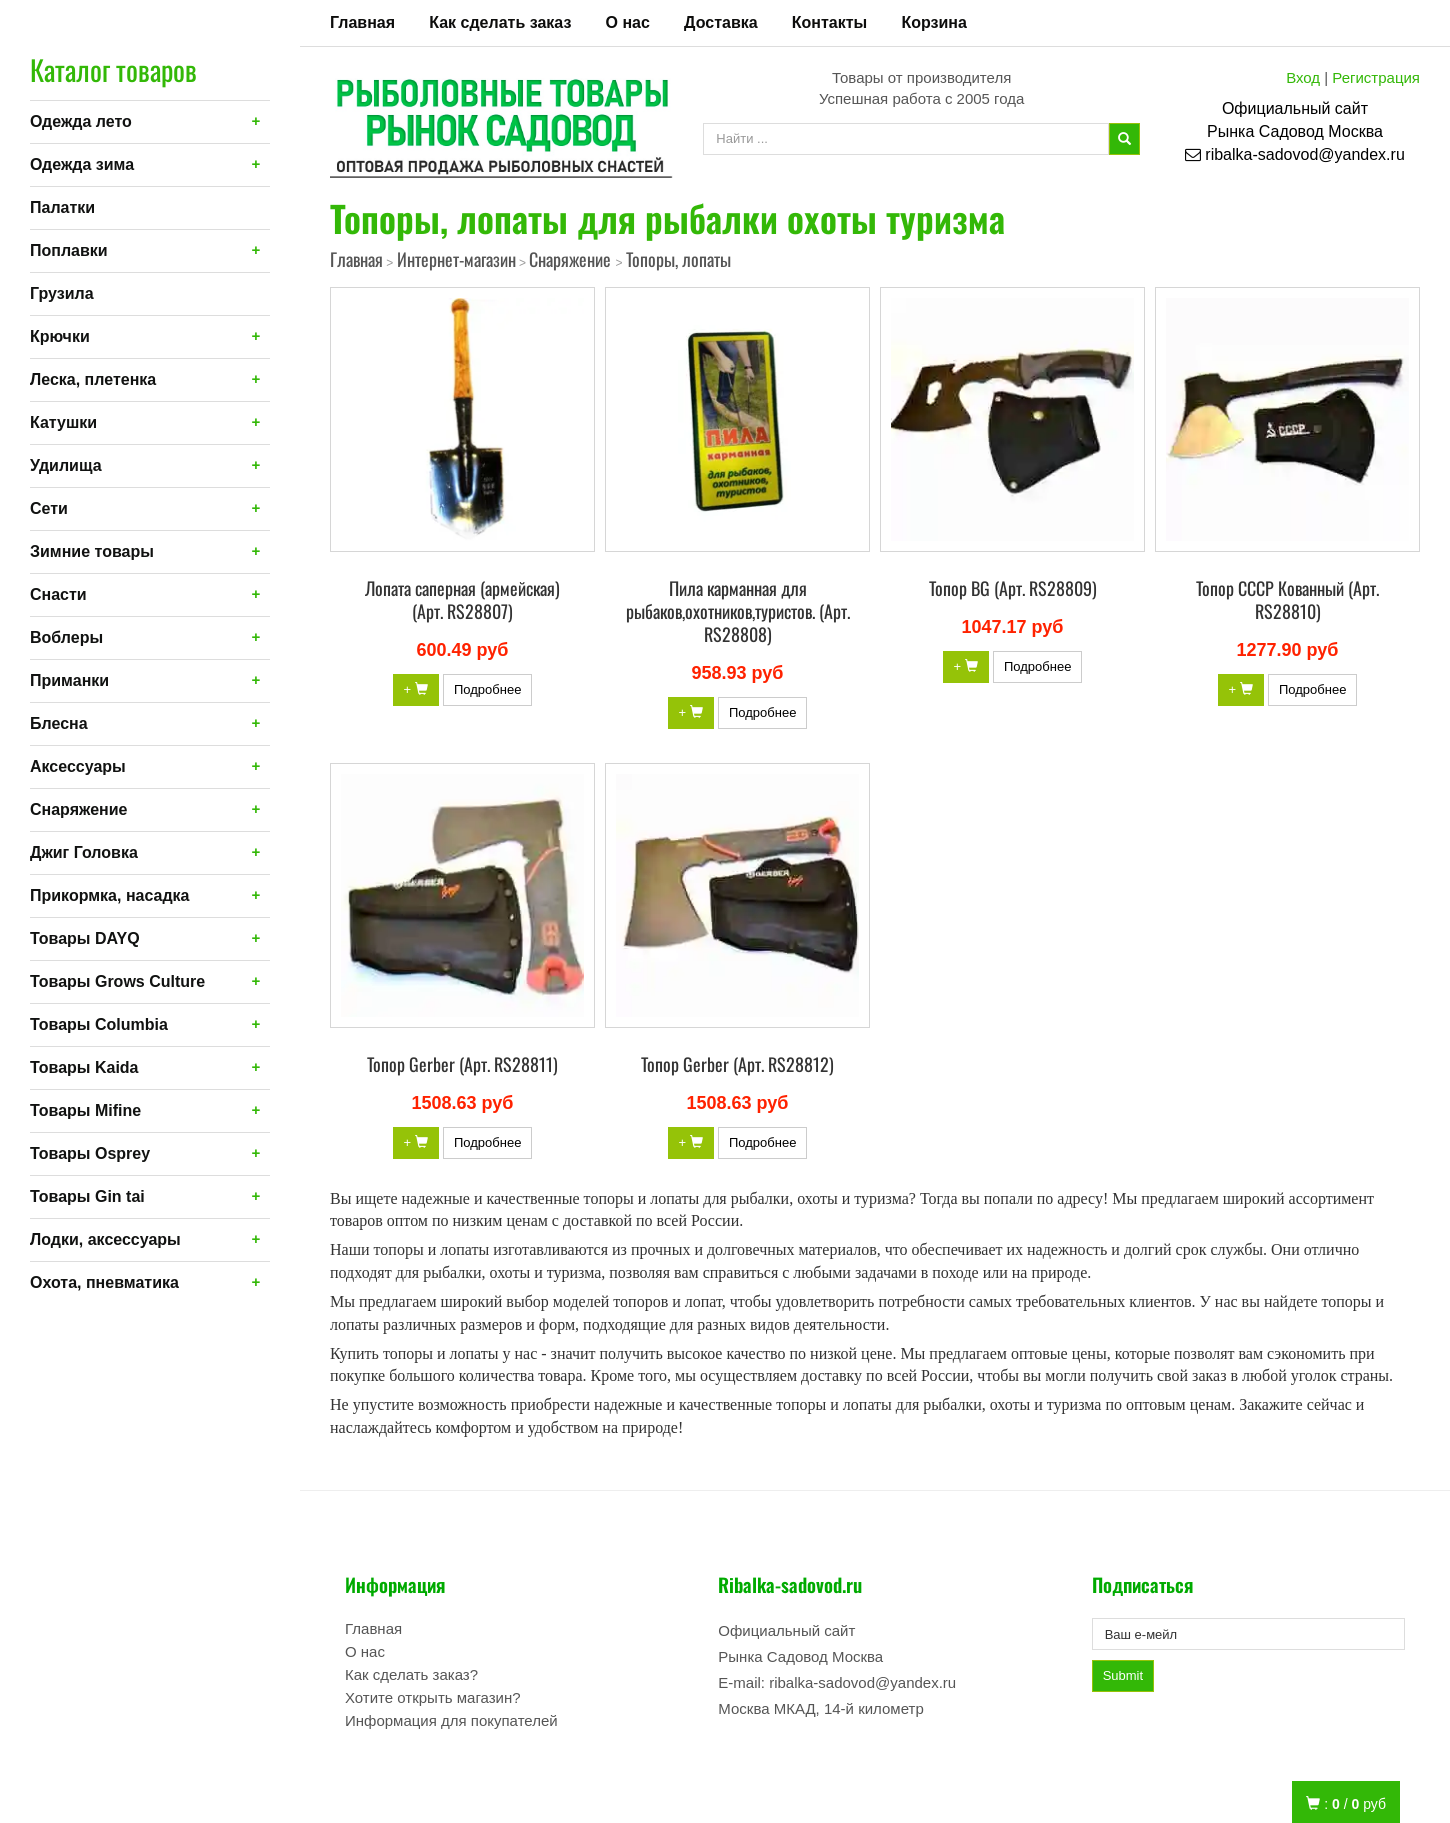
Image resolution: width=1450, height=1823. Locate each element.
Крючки (60, 336)
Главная (362, 22)
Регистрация (1376, 77)
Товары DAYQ (85, 938)
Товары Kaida (84, 1067)
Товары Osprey (90, 1153)
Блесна (59, 723)
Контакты (829, 22)
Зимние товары (92, 551)
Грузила (62, 293)
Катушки (63, 422)
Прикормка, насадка (110, 895)
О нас (628, 22)
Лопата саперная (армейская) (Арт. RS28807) (462, 599)
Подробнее (487, 689)
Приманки (69, 680)
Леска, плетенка (93, 379)
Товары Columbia (99, 1024)
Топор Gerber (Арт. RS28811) (462, 1064)
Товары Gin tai (87, 1196)
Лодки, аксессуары (105, 1239)
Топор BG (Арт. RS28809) (1013, 588)
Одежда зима (82, 164)
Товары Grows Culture (117, 981)
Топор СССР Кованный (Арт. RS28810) (1287, 599)
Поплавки (69, 250)
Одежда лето (81, 121)
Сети (49, 508)
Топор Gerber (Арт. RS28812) (737, 1064)
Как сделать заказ (500, 22)
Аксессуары (78, 766)
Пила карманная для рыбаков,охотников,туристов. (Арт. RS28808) (738, 611)
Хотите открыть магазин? (433, 1697)
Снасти (58, 594)
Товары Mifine (85, 1110)
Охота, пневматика (104, 1282)
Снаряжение (78, 809)
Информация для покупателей (451, 1720)
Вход (1303, 77)
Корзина (933, 22)
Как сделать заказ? (411, 1674)
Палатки (62, 207)
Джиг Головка (84, 852)
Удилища (66, 465)
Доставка (721, 22)
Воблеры (66, 637)
